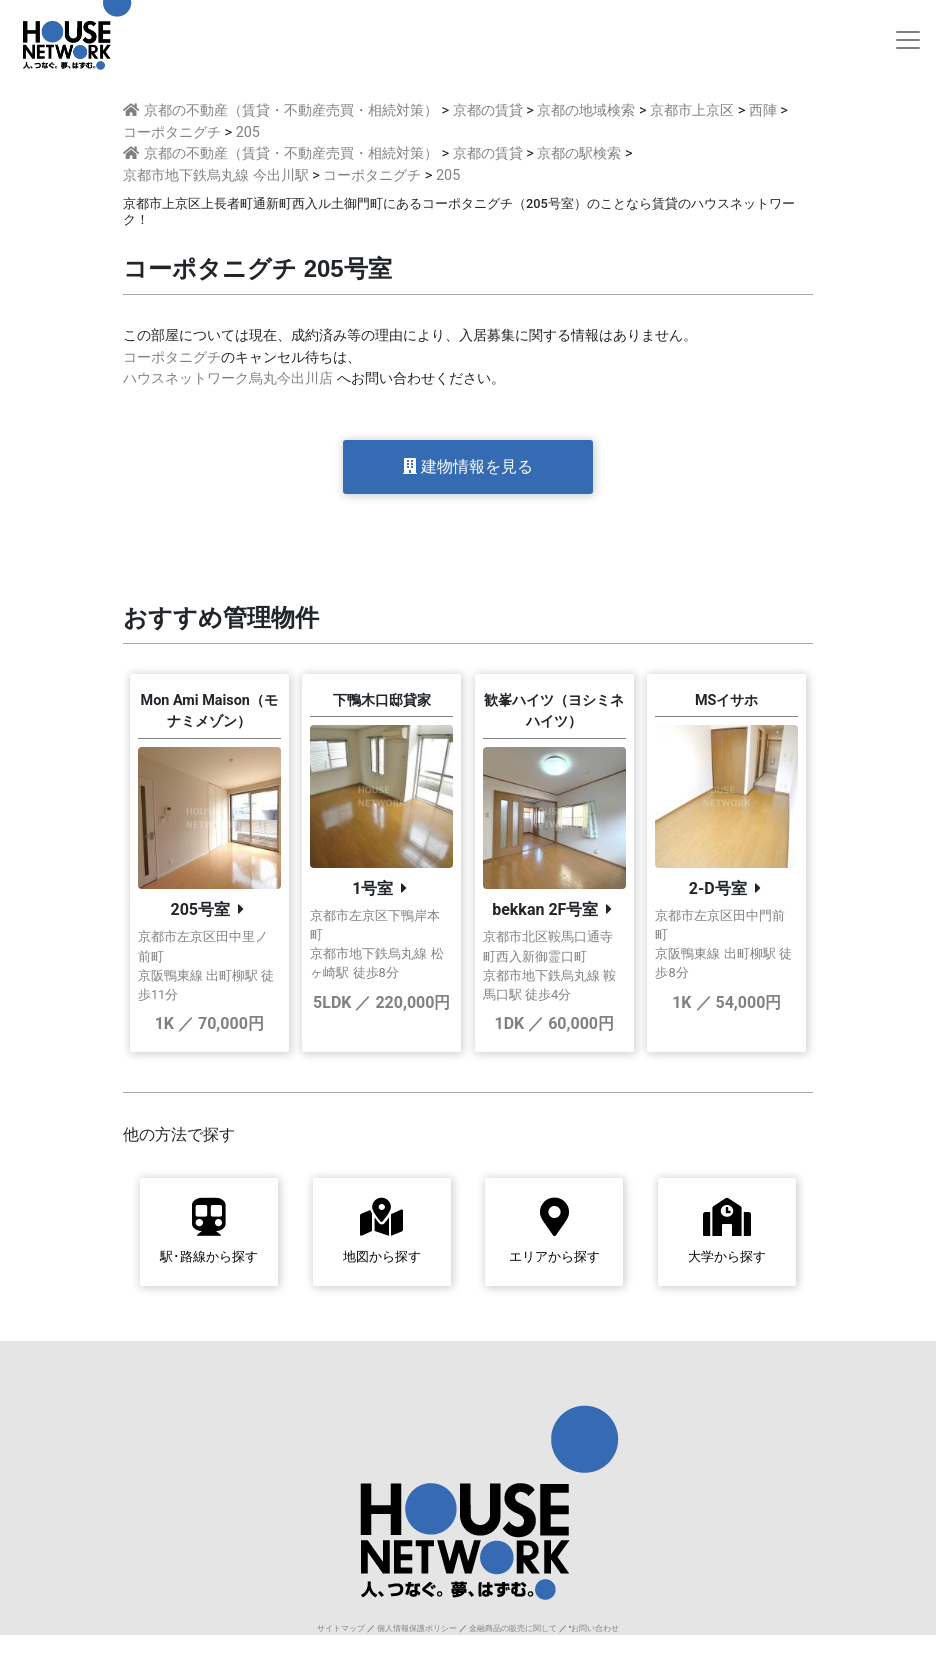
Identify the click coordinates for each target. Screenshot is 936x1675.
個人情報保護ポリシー (417, 1628)
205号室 (200, 909)
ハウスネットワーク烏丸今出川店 (228, 378)
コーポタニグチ (172, 357)
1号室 (372, 888)
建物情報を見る (468, 466)
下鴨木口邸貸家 (382, 700)
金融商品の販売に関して (513, 1628)
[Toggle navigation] (908, 40)
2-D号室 (718, 888)
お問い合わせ (595, 1628)
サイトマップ (341, 1628)
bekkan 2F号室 (545, 909)
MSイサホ (726, 700)
